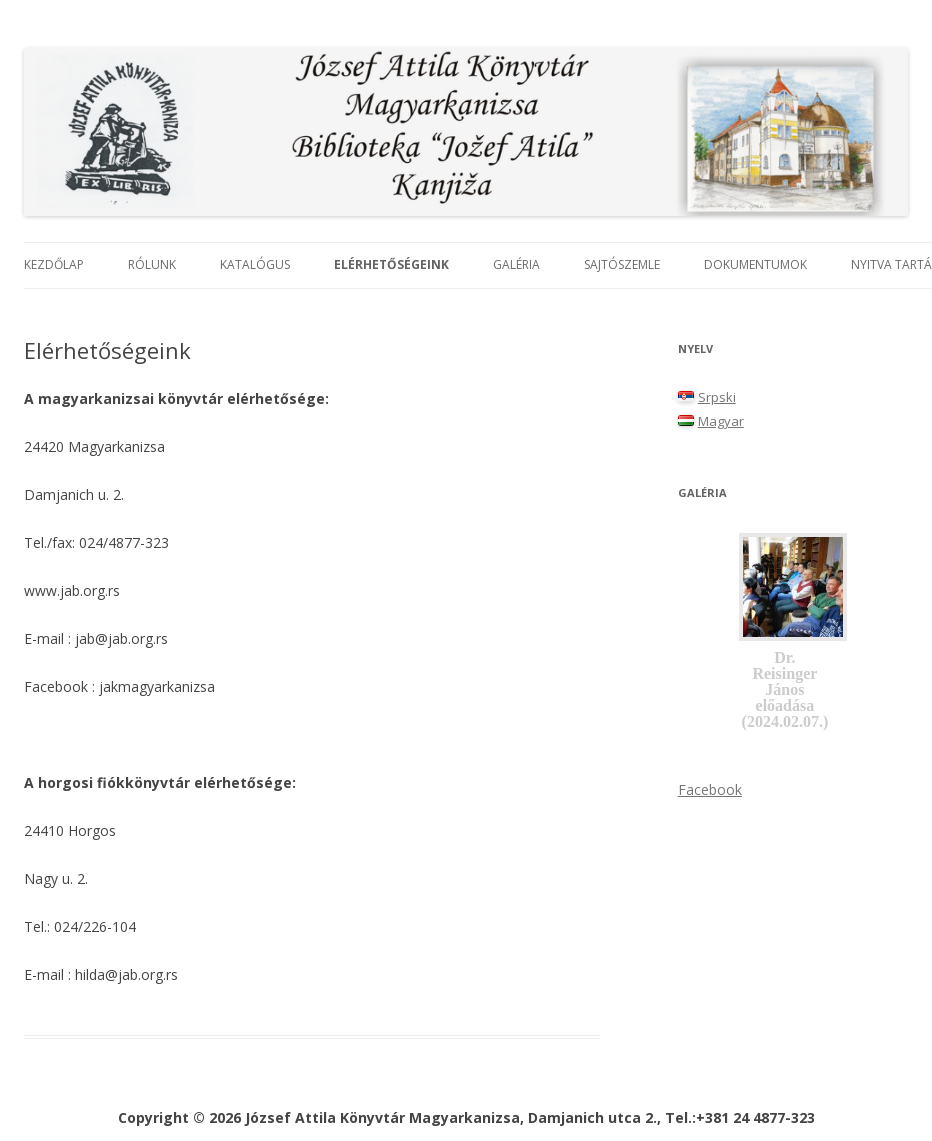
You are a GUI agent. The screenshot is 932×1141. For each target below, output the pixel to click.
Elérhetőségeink (391, 264)
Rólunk (152, 264)
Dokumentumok (755, 264)
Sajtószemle (622, 264)
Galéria (516, 264)
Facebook (710, 789)
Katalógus (255, 264)
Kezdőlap (54, 264)
